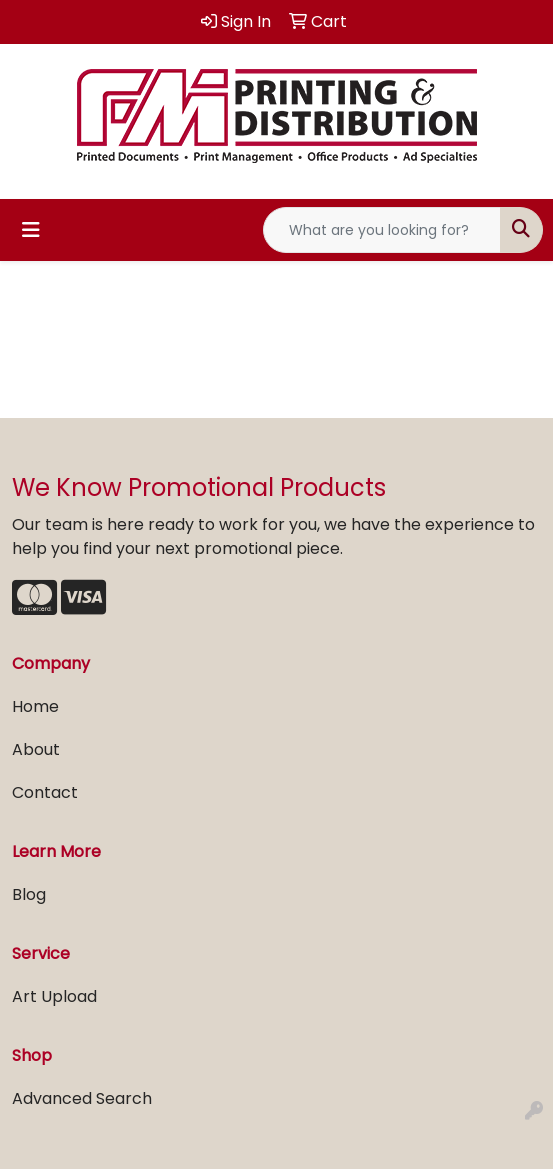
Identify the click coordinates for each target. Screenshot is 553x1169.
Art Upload (54, 996)
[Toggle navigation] (31, 230)
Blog (29, 894)
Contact (45, 792)
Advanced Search (82, 1098)
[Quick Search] (382, 230)
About (36, 749)
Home (35, 706)
